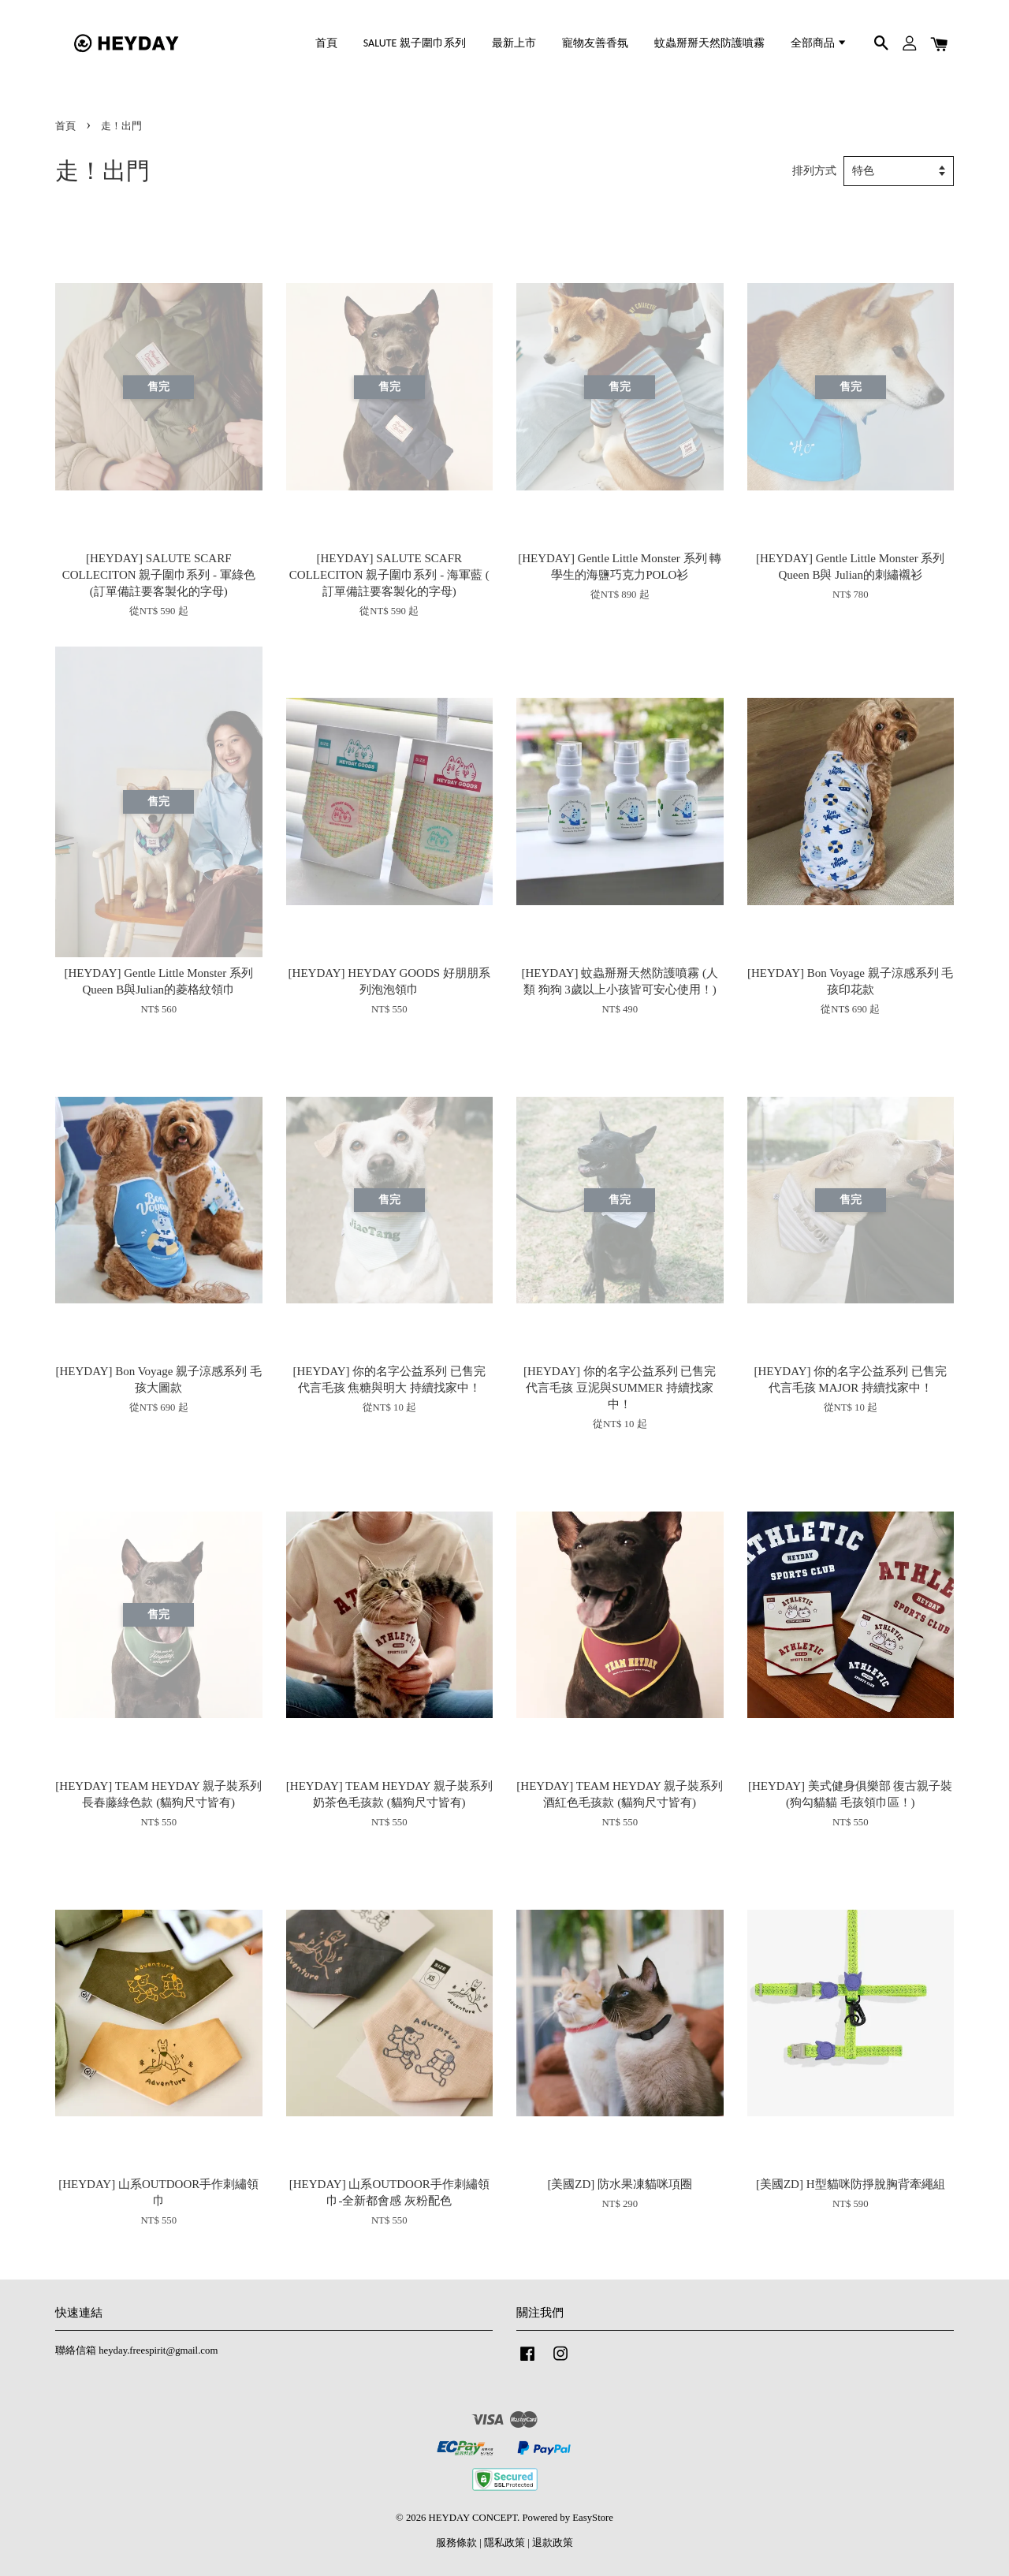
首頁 (326, 43)
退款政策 (552, 2542)
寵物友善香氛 (595, 43)
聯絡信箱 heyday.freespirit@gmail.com (136, 2350)
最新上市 (514, 43)
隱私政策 (504, 2542)
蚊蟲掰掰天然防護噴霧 (709, 43)
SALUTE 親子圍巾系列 (414, 43)
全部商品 (819, 43)
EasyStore (592, 2517)
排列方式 (814, 171)
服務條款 (456, 2542)
